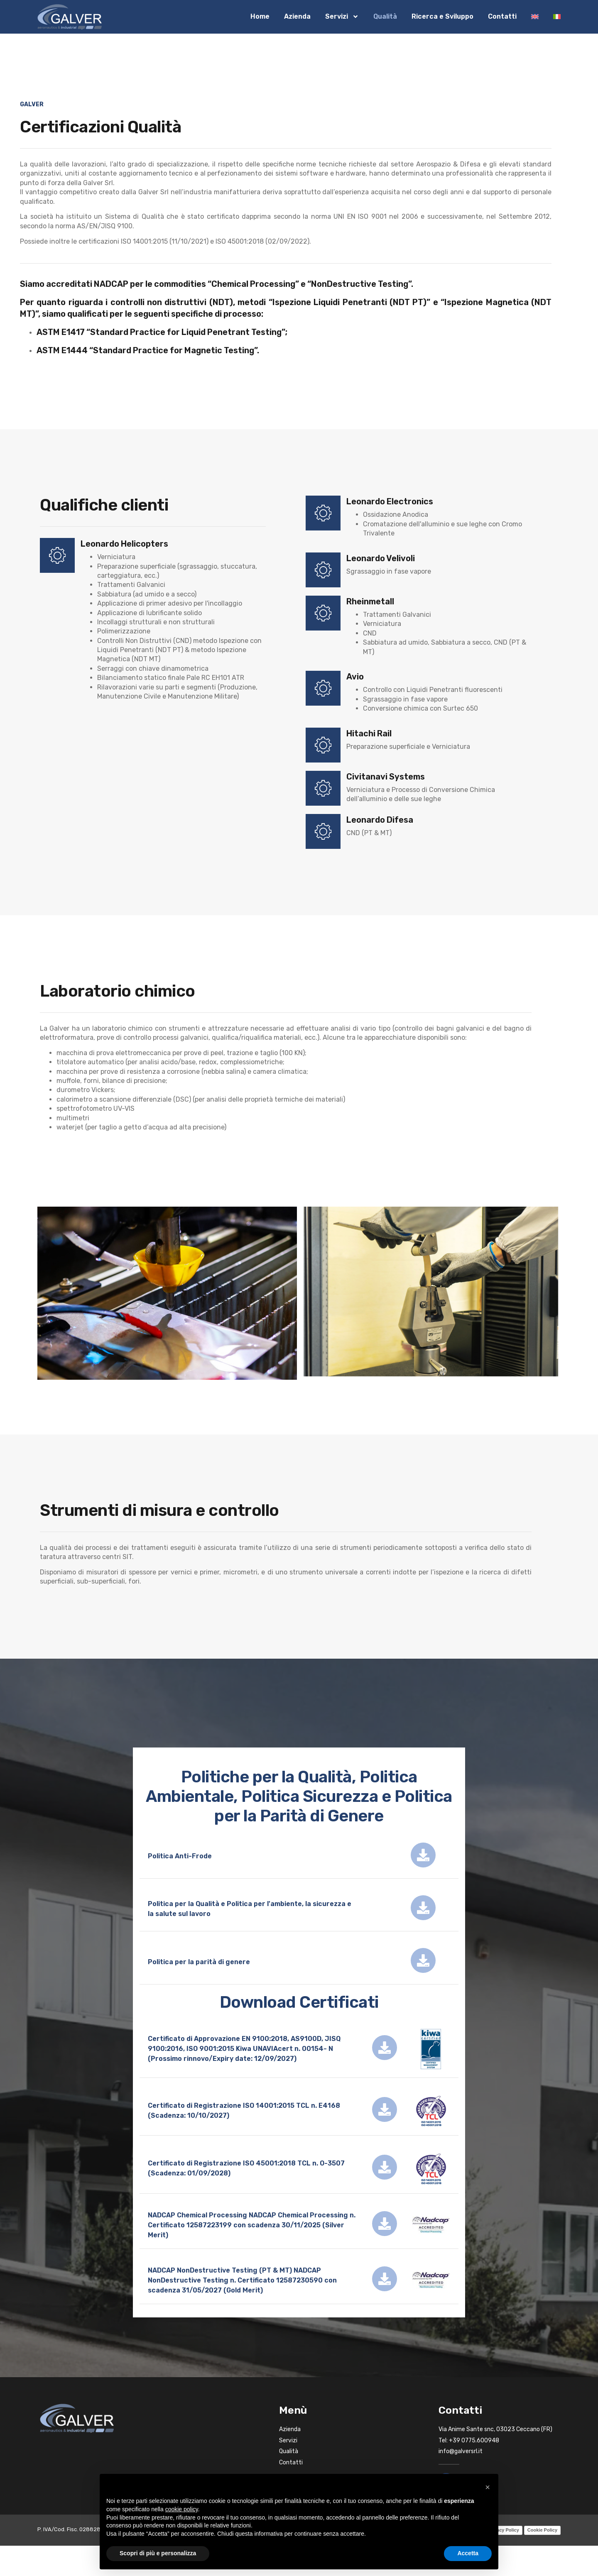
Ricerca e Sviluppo (442, 16)
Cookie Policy (542, 2529)
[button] (487, 2487)
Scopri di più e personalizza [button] (158, 2553)
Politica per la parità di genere (199, 1962)
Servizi (342, 16)
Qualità (385, 16)
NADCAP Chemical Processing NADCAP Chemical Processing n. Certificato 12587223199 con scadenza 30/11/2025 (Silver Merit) (251, 2225)
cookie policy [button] (181, 2509)
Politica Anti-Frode (180, 1856)
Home (260, 16)
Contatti (502, 16)
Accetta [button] (467, 2553)
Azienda (297, 16)
